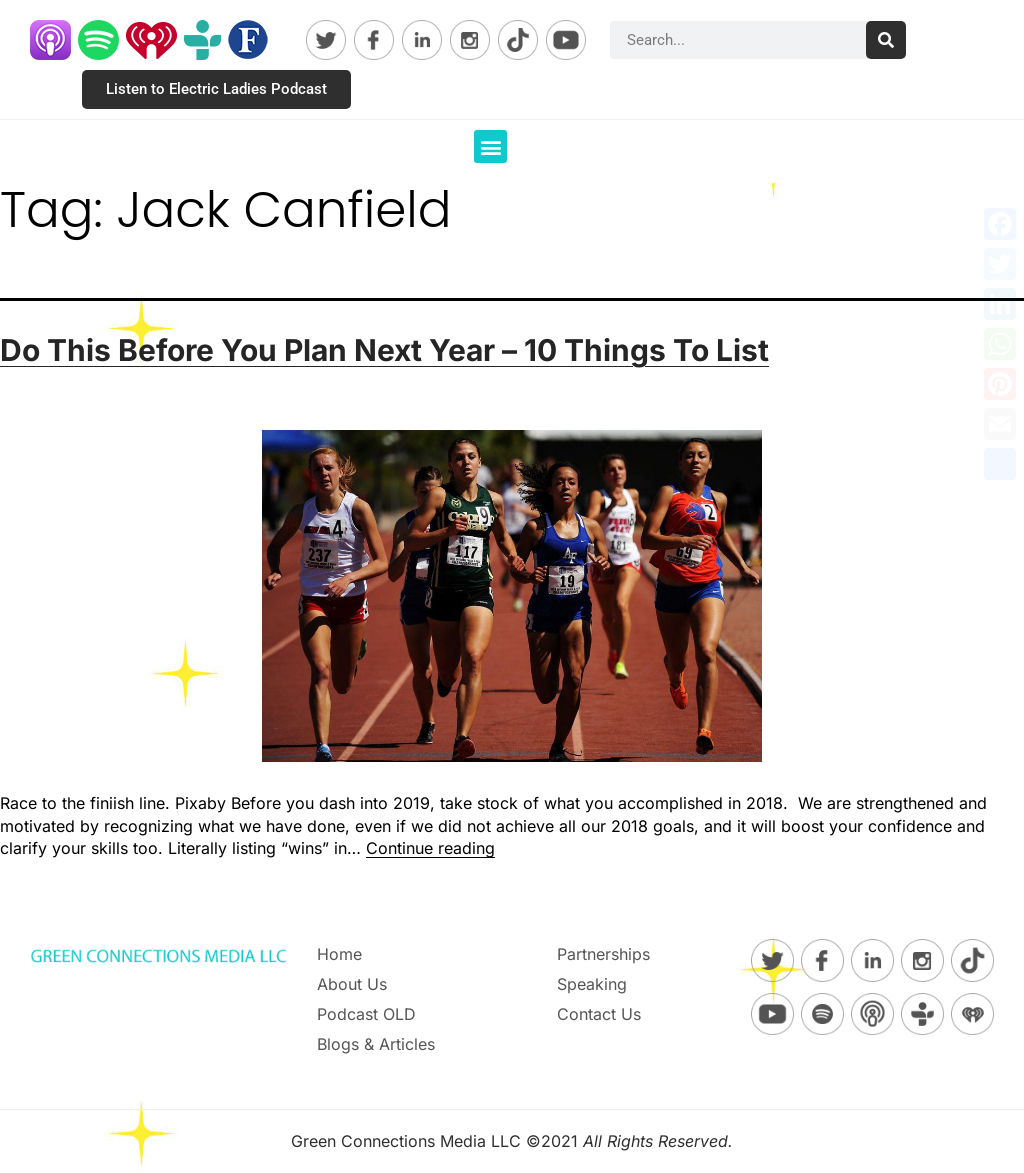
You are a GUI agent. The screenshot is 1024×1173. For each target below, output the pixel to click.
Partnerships (603, 954)
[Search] (886, 40)
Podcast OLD (366, 1014)
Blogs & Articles (376, 1044)
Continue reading (430, 848)
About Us (352, 984)
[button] (490, 146)
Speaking (592, 984)
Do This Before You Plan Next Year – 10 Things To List (384, 350)
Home (339, 954)
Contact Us (599, 1014)
